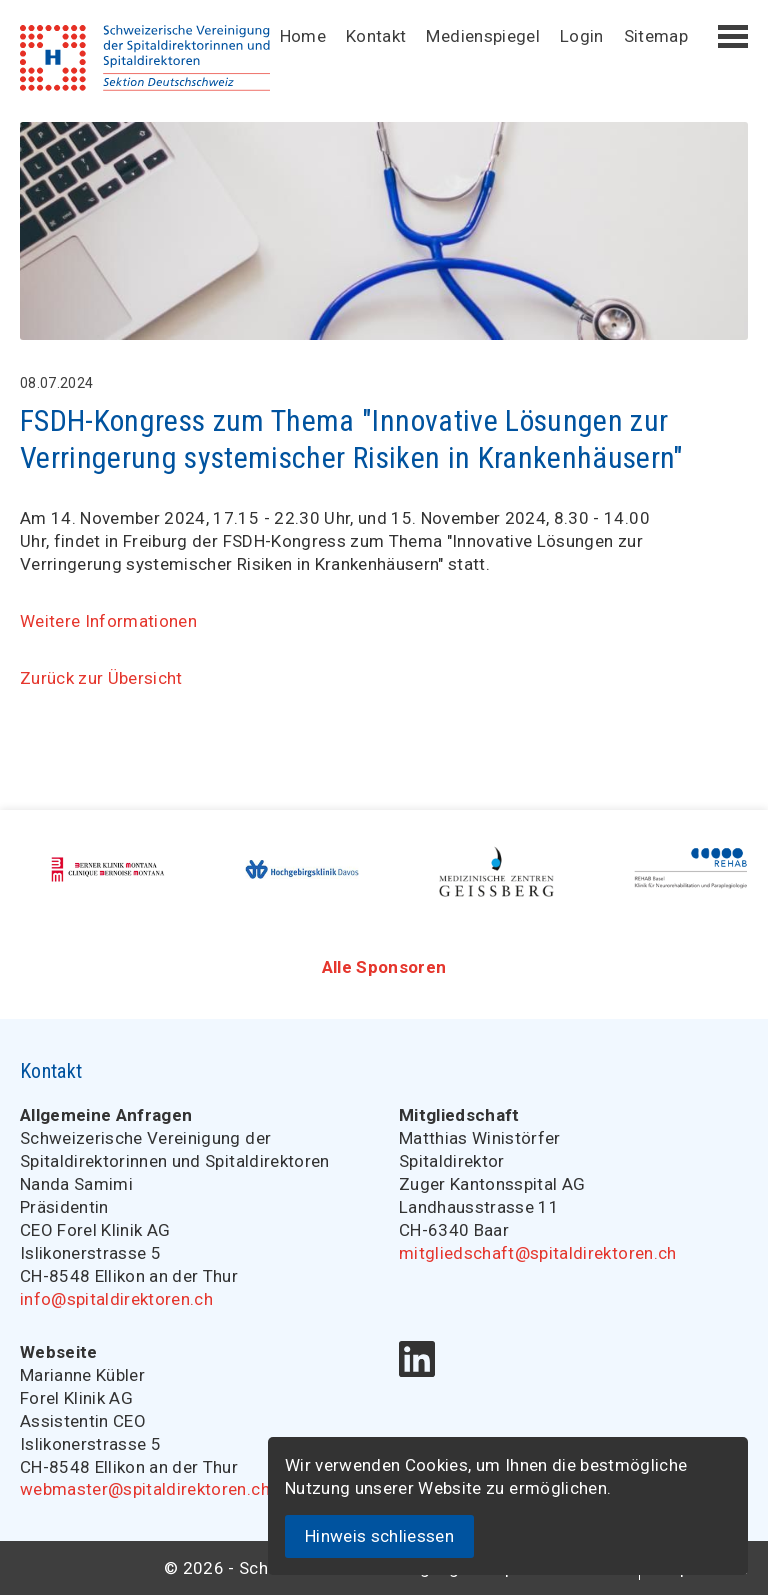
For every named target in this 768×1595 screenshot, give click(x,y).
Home (303, 36)
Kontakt (376, 36)
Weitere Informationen (108, 621)
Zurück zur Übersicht (101, 678)
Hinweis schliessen (379, 1536)
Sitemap (656, 36)
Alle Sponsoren (384, 967)
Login (582, 36)
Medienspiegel (482, 36)
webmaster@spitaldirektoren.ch (145, 1489)
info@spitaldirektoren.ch (116, 1299)
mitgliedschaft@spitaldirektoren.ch (538, 1253)
